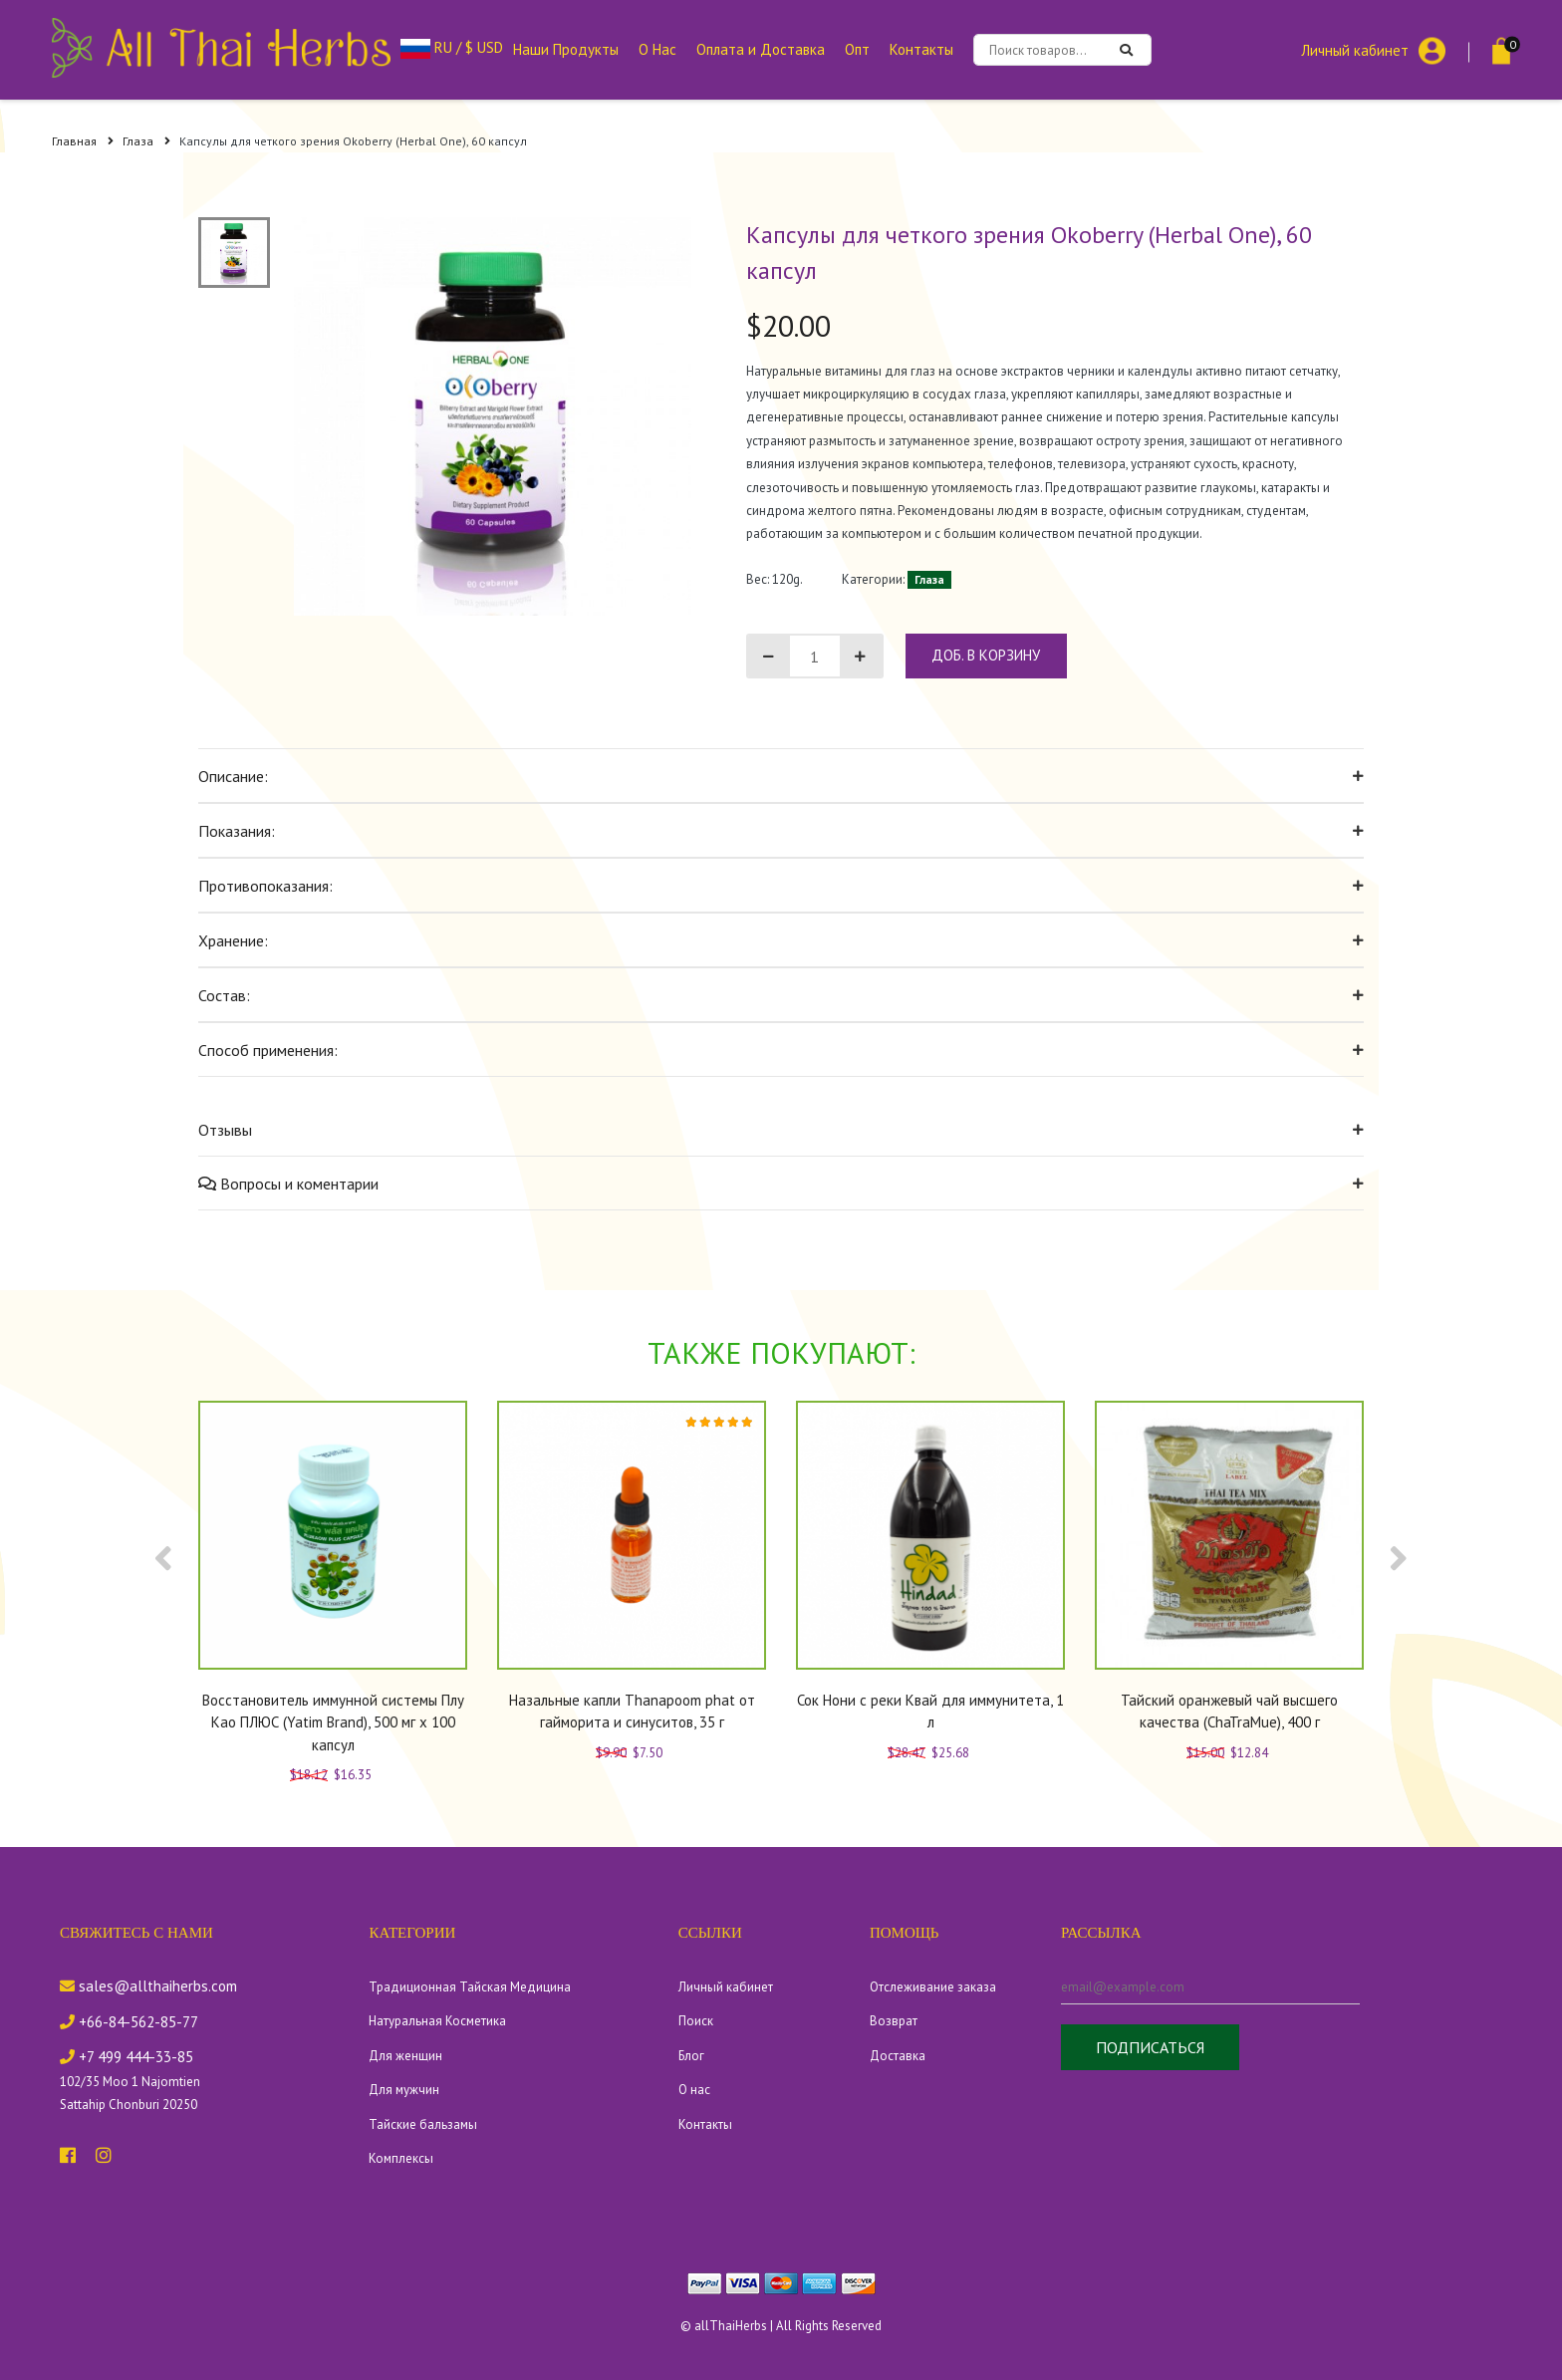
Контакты (921, 49)
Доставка (897, 2055)
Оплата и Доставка (760, 49)
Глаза (146, 140)
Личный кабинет (1355, 49)
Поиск (695, 2020)
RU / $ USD (451, 47)
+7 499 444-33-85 (126, 2056)
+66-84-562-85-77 (129, 2021)
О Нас (657, 49)
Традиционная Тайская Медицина (470, 1987)
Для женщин (405, 2055)
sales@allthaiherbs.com (148, 1986)
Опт (857, 49)
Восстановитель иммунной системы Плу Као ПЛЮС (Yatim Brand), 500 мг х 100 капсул (333, 1722)
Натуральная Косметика (437, 2020)
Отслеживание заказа (933, 1987)
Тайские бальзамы (423, 2124)
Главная (83, 140)
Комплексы (401, 2158)
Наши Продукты (566, 49)
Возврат (893, 2020)
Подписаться (1150, 2047)
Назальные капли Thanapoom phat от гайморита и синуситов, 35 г (632, 1711)
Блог (691, 2055)
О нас (694, 2089)
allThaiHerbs (730, 2325)
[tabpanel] (493, 416)
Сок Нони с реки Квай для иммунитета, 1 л (930, 1711)
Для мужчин (404, 2089)
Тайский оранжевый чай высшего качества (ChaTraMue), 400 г (1229, 1711)
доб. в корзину (985, 655)
